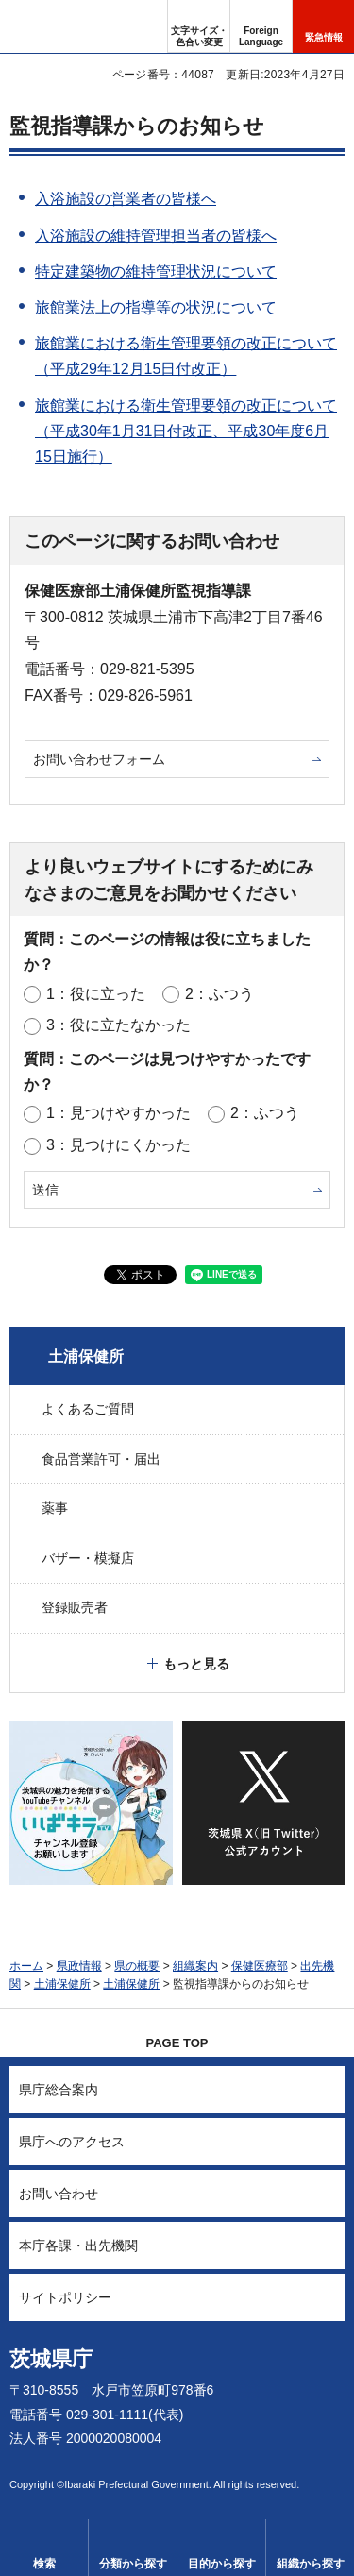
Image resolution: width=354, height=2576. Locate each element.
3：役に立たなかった (118, 1025)
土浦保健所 (86, 1356)
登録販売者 (75, 1607)
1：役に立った (95, 994)
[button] (261, 26)
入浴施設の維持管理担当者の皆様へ (156, 236)
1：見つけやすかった (118, 1113)
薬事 (55, 1508)
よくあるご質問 (88, 1408)
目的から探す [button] (222, 2563)
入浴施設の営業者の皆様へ (125, 199)
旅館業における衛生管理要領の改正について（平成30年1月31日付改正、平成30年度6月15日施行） (186, 431)
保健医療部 (259, 1966)
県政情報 (79, 1966)
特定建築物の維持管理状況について (156, 271)
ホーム (26, 1966)
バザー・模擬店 (88, 1558)
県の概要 (137, 1966)
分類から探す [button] (133, 2563)
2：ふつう (219, 994)
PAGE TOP (177, 2043)
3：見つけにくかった (118, 1145)
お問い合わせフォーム (99, 759)
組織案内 (195, 1966)
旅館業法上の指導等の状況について (156, 307)
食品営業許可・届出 (101, 1458)
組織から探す (311, 2563)
